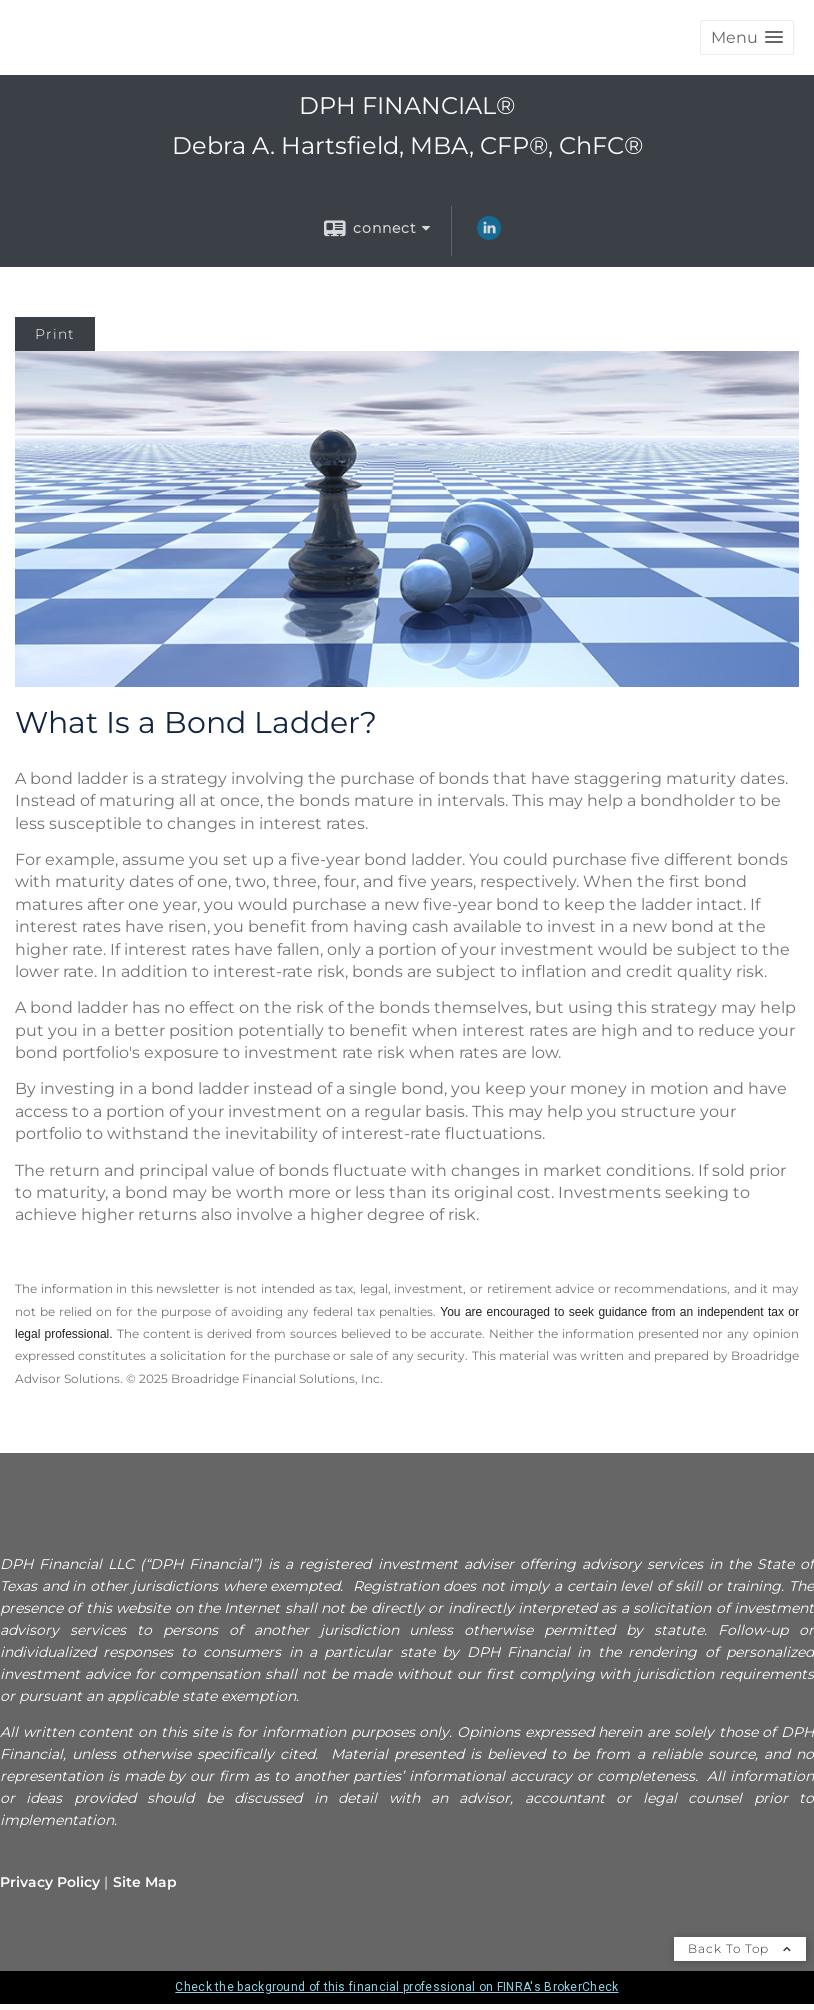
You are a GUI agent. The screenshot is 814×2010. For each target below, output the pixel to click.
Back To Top (740, 1948)
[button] (747, 37)
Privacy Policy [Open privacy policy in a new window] (50, 1882)
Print (55, 334)
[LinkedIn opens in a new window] (489, 235)
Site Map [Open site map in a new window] (145, 1882)
